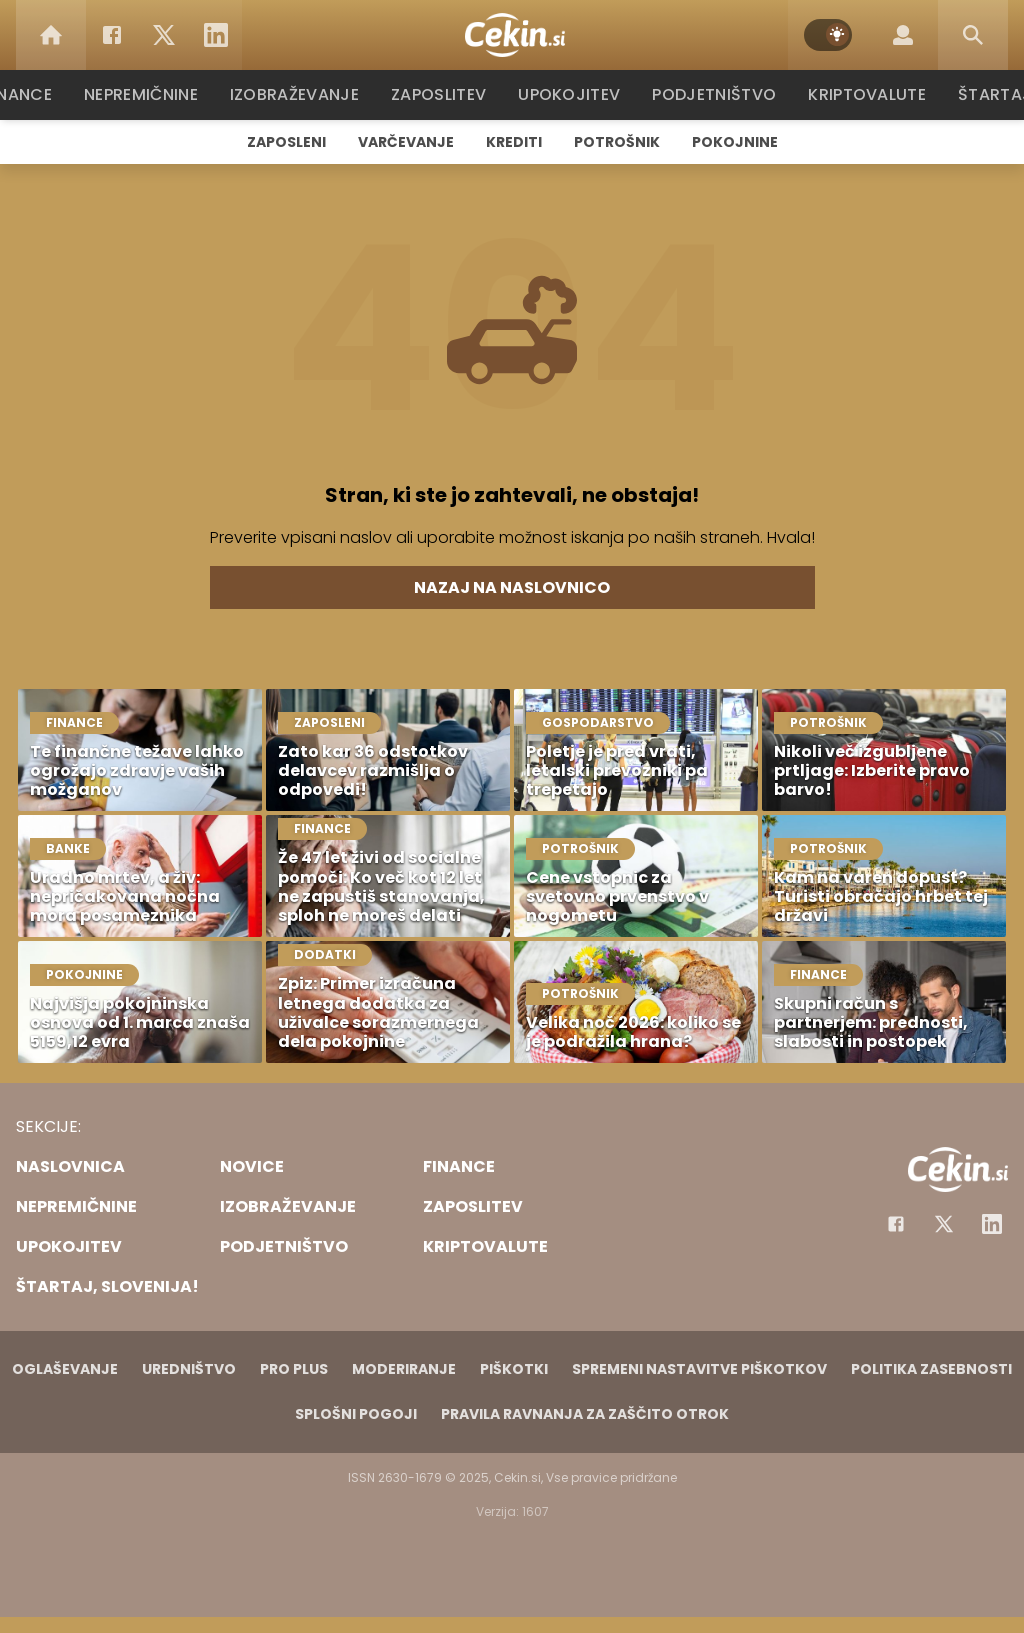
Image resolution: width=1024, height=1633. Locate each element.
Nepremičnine (151, 94)
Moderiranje (404, 1369)
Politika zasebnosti (931, 1369)
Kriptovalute (864, 94)
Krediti (514, 142)
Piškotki (514, 1369)
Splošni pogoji (356, 1414)
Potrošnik (617, 142)
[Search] (973, 35)
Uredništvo (189, 1369)
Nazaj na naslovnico (512, 587)
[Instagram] (992, 1224)
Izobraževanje (303, 94)
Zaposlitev (445, 94)
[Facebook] (112, 35)
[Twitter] (164, 35)
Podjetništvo (714, 94)
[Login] (903, 35)
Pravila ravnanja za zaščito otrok (585, 1414)
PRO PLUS (294, 1369)
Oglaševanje (65, 1369)
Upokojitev (573, 94)
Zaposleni (286, 142)
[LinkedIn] (216, 35)
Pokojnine (735, 142)
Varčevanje (406, 142)
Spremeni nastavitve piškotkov (699, 1369)
